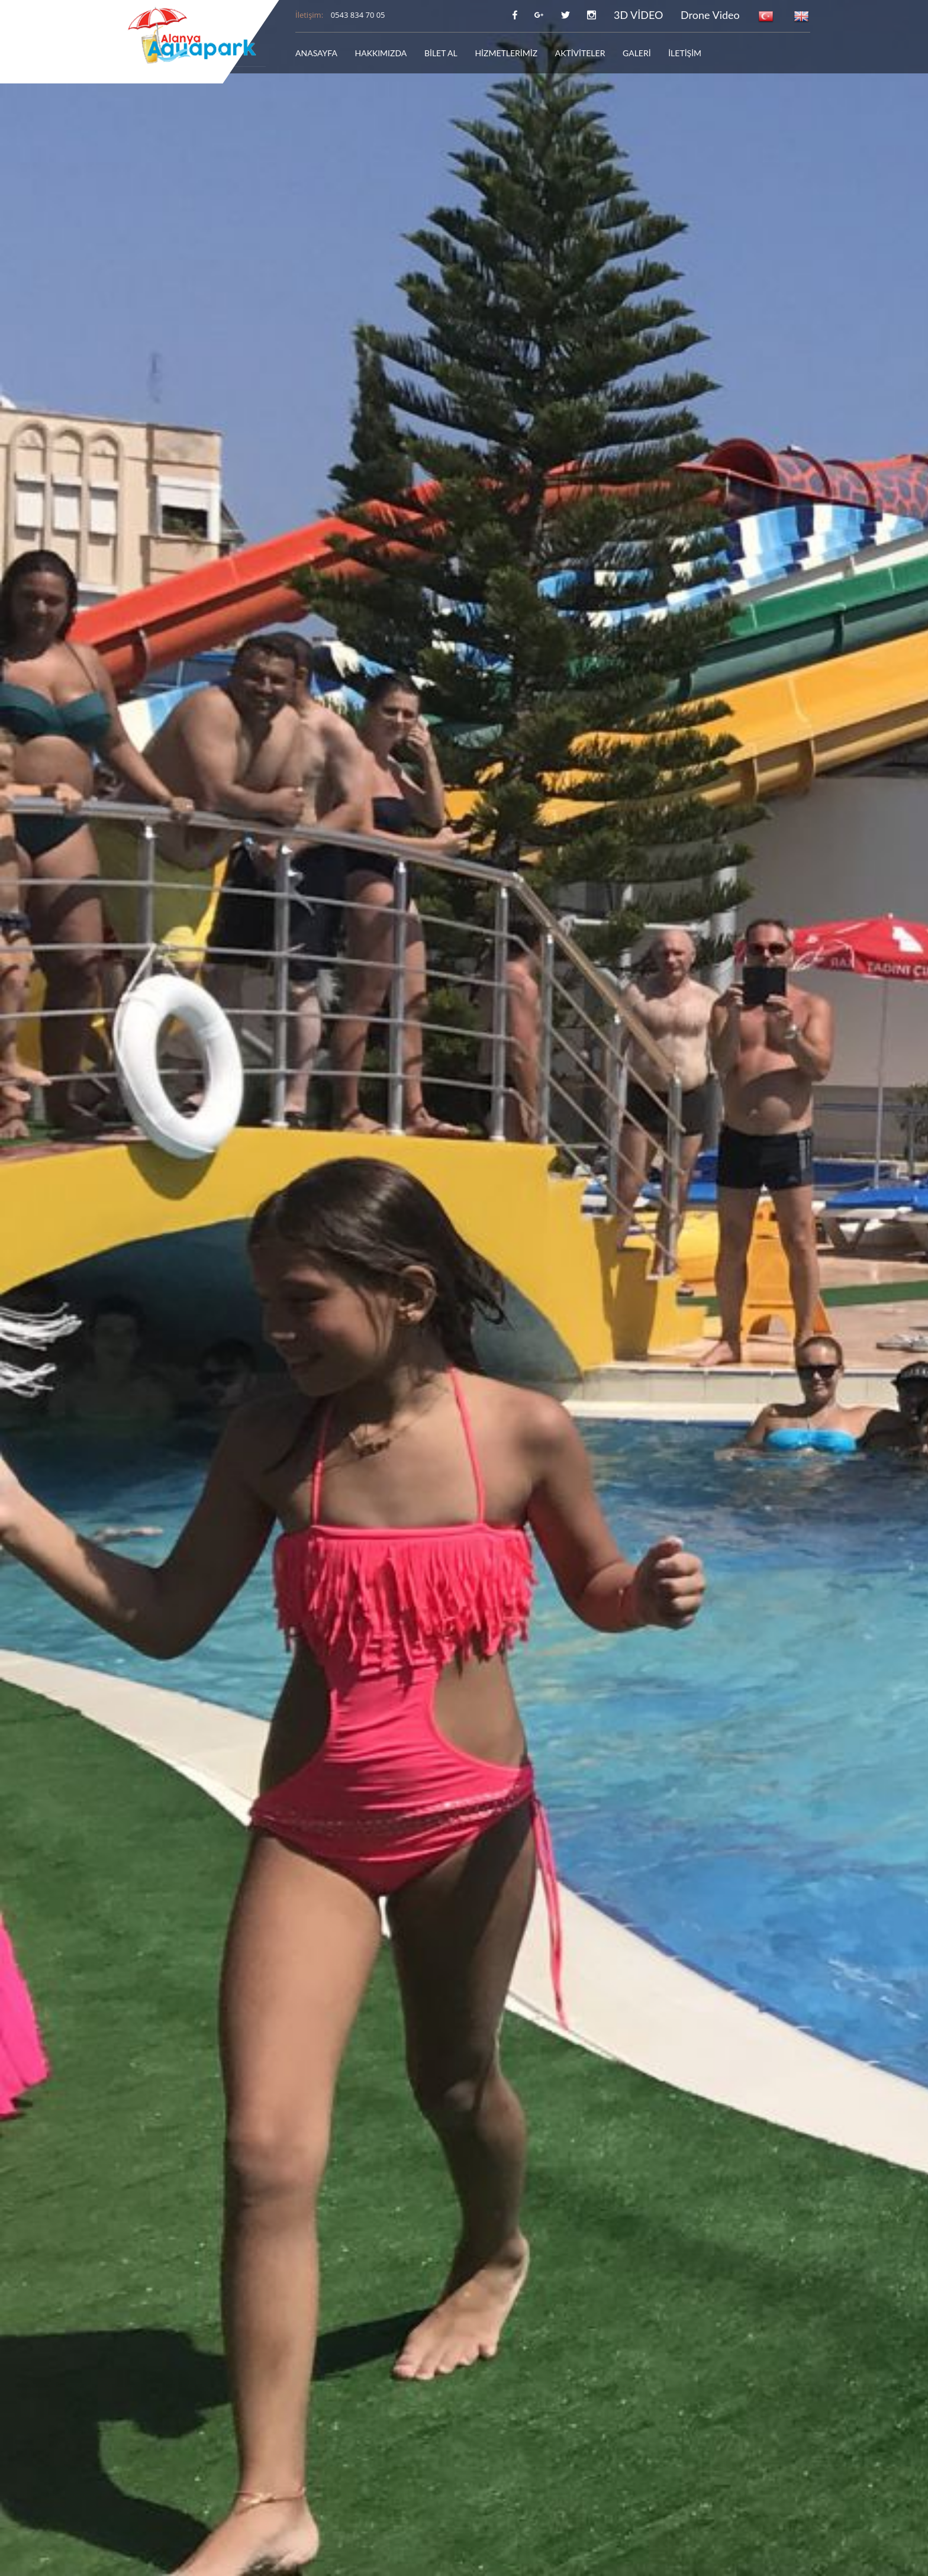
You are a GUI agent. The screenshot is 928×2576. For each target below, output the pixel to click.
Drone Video (710, 14)
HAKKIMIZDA (381, 53)
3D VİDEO (638, 14)
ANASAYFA (316, 53)
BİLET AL (440, 53)
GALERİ (637, 53)
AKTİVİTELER (580, 53)
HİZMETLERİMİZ (506, 53)
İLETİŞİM (684, 53)
